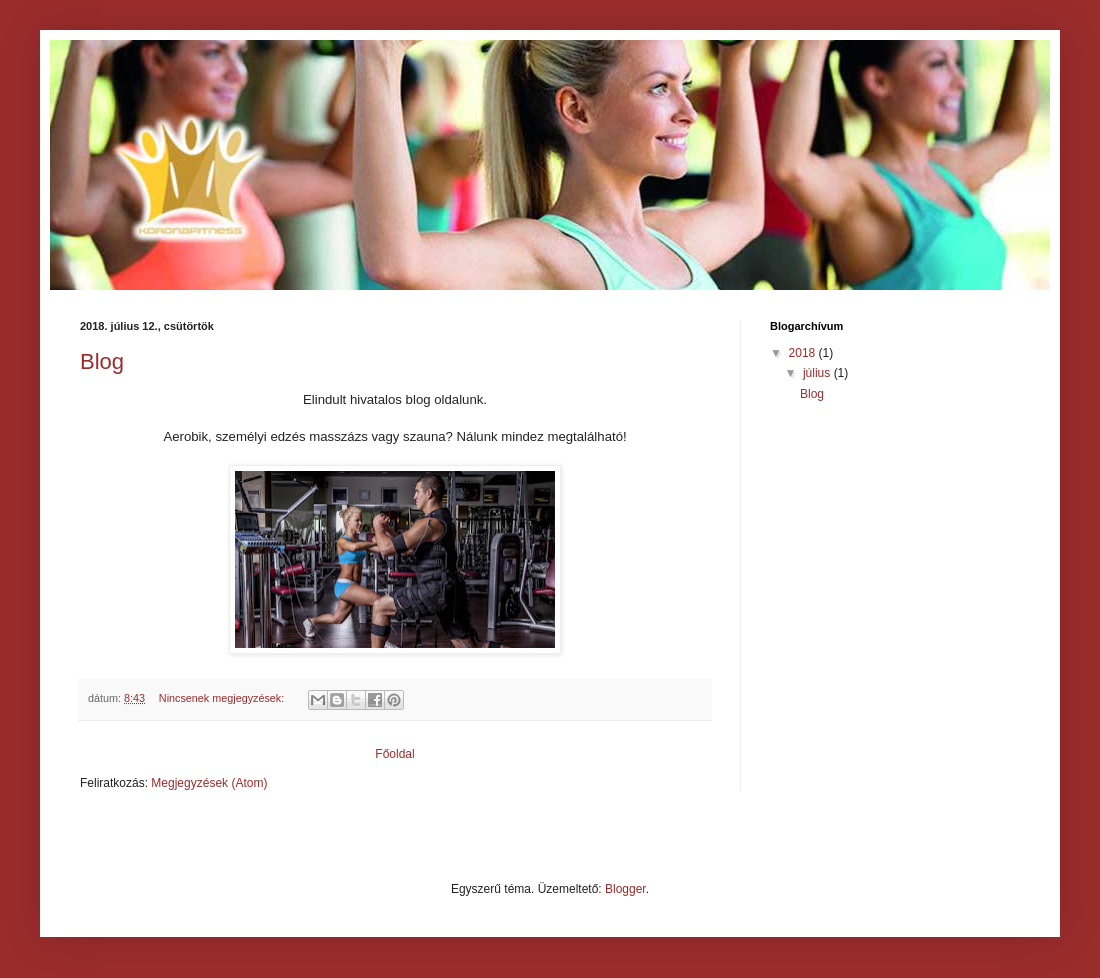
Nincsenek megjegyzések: (223, 698)
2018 (804, 353)
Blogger (625, 889)
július (818, 373)
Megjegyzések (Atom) (209, 783)
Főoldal (394, 754)
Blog (102, 361)
